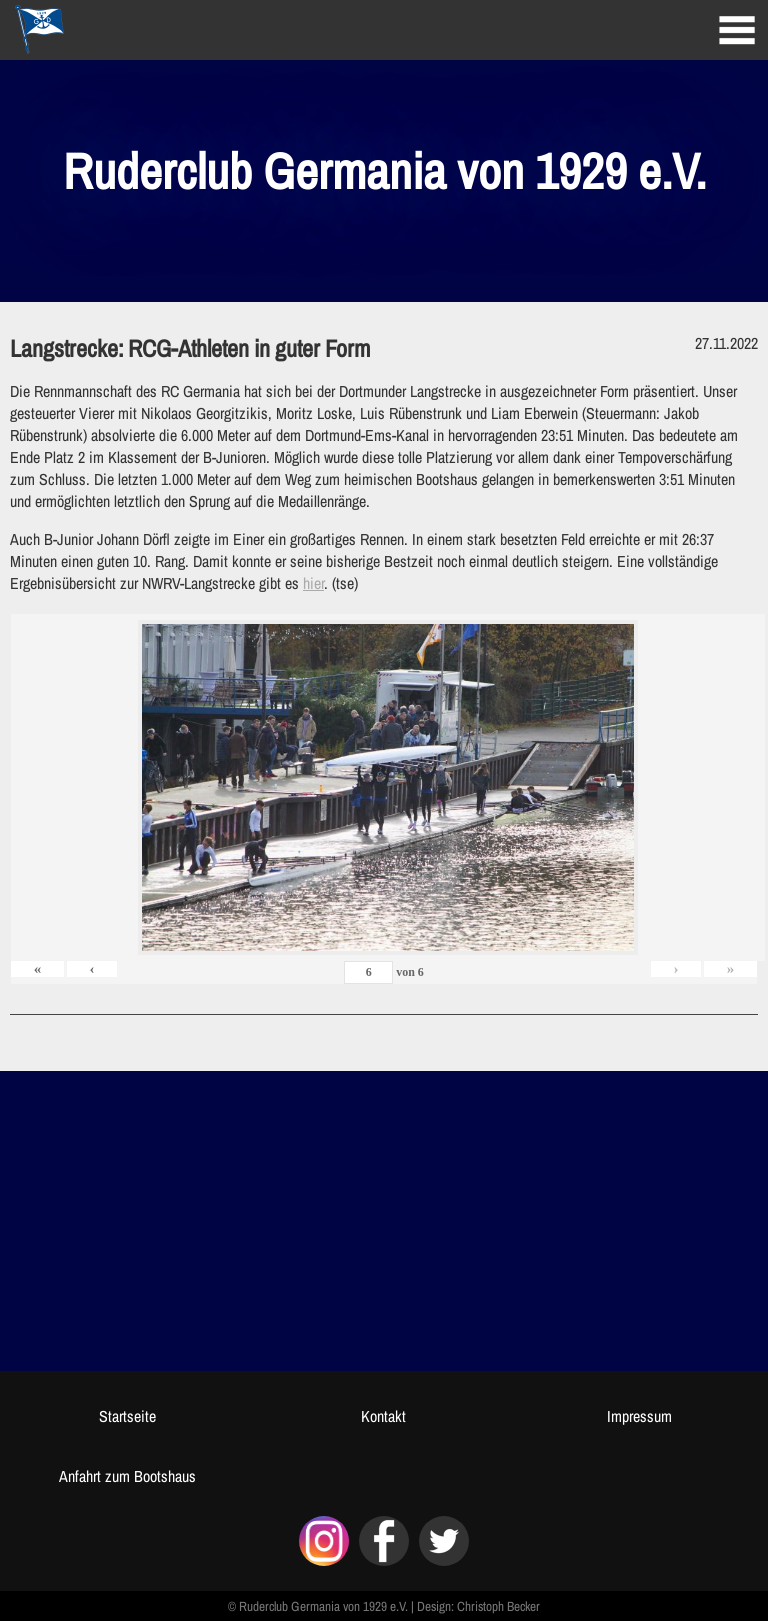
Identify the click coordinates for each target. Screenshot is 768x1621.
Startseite (127, 1416)
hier (313, 583)
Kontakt (383, 1416)
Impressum (639, 1416)
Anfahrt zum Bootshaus (127, 1476)
